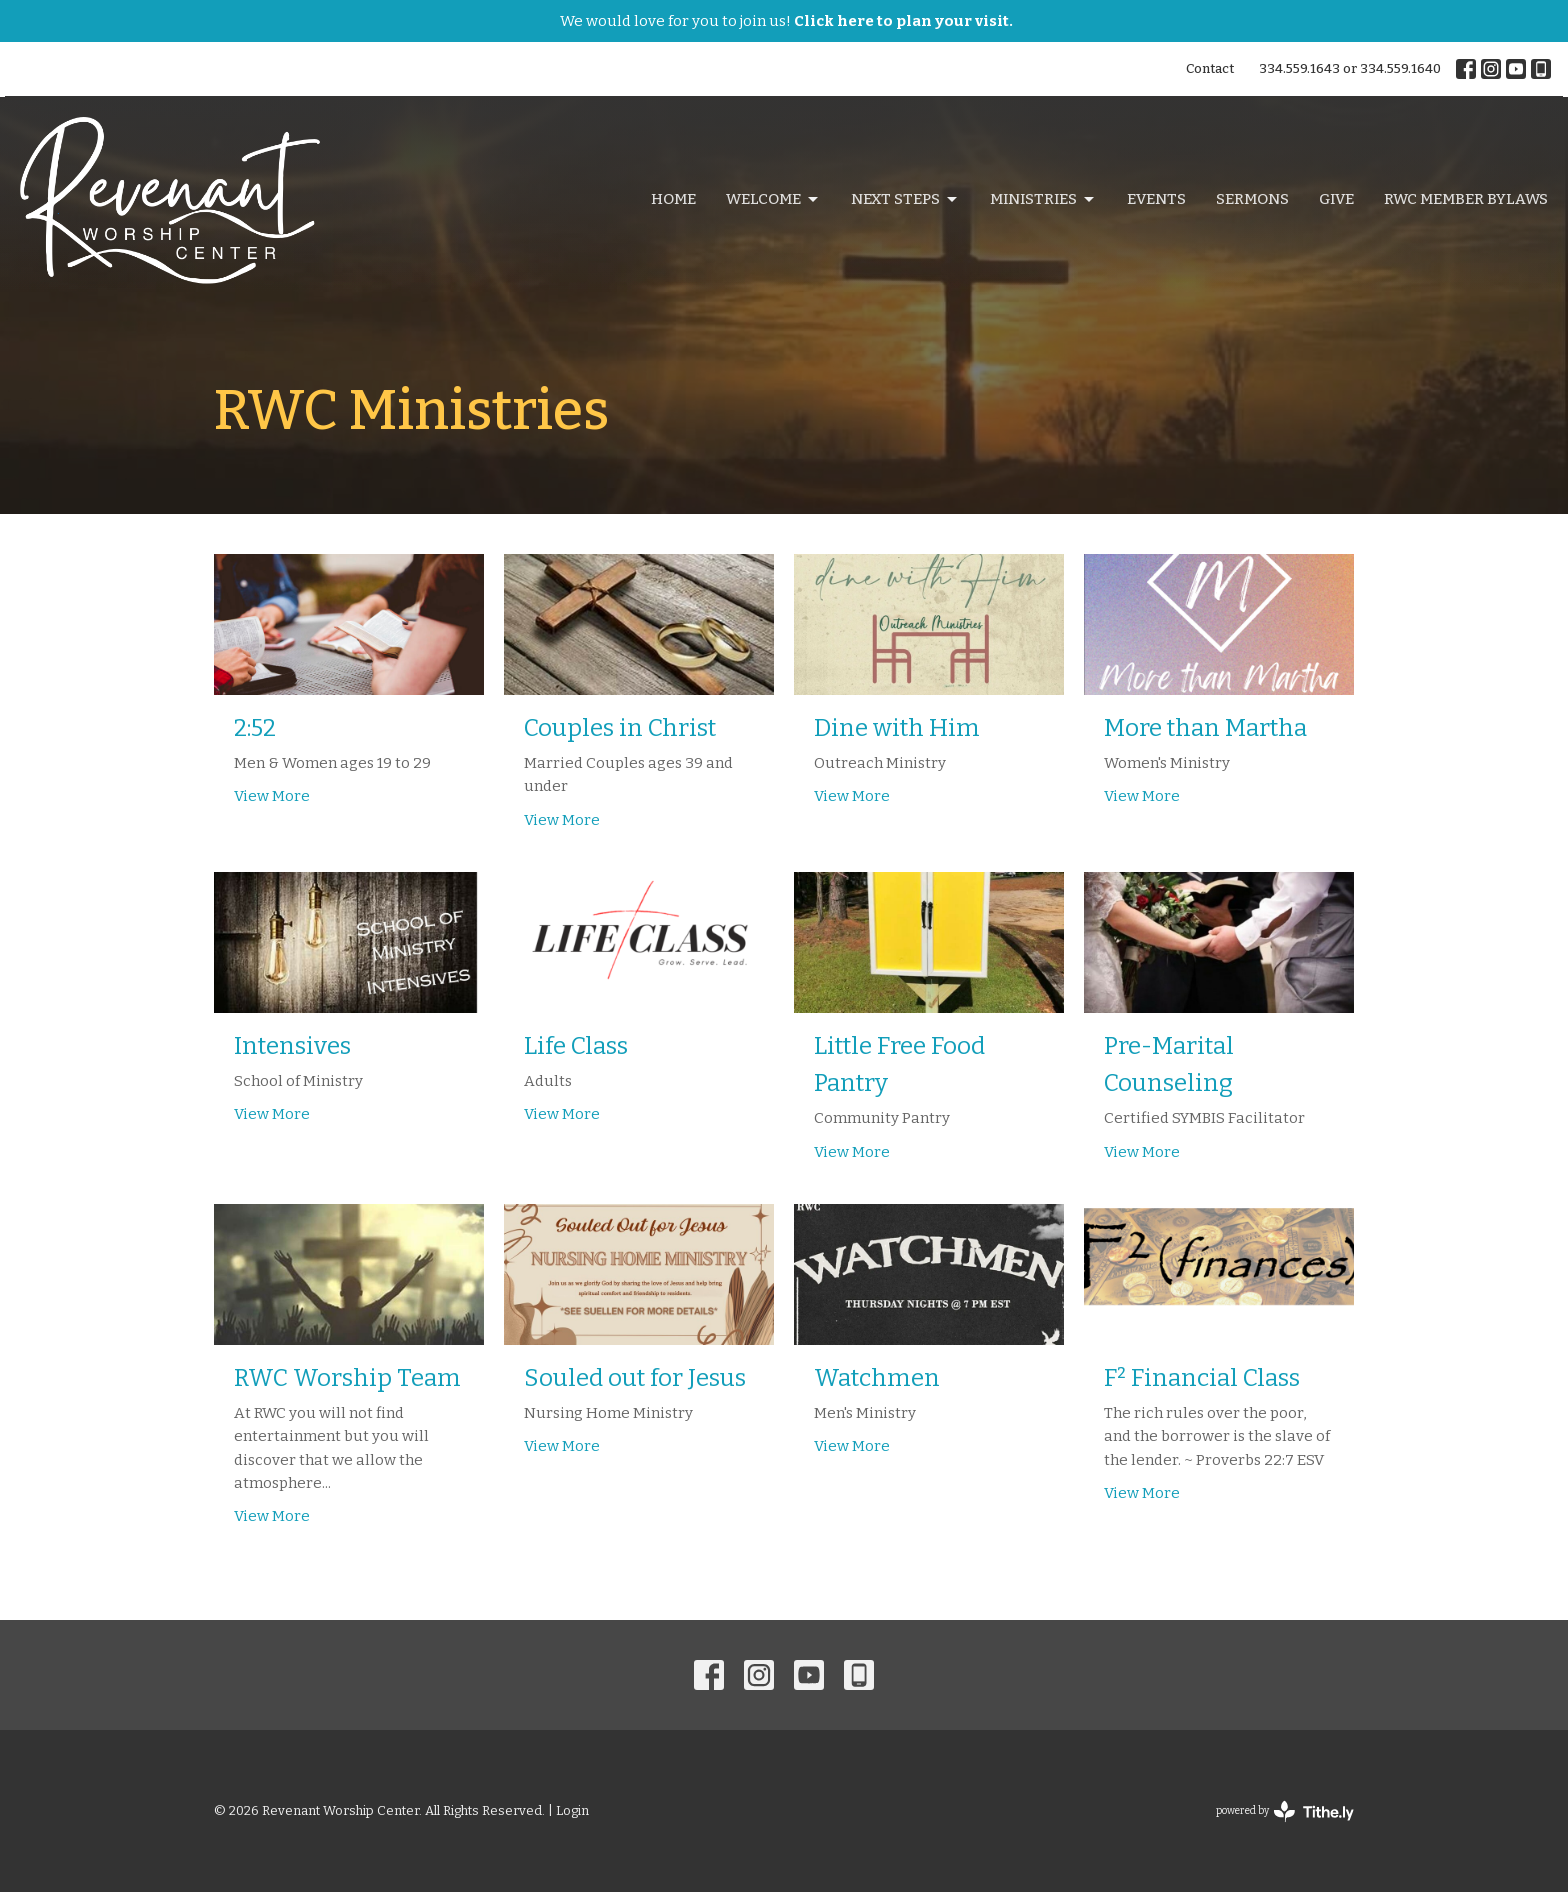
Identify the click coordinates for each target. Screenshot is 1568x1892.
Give (1336, 199)
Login (572, 1810)
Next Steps (905, 200)
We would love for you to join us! (786, 21)
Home (673, 199)
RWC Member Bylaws (1466, 199)
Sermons (1252, 199)
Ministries (1043, 200)
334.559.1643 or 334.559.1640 (1350, 68)
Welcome (773, 200)
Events (1156, 199)
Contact (1210, 68)
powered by (1285, 1811)
